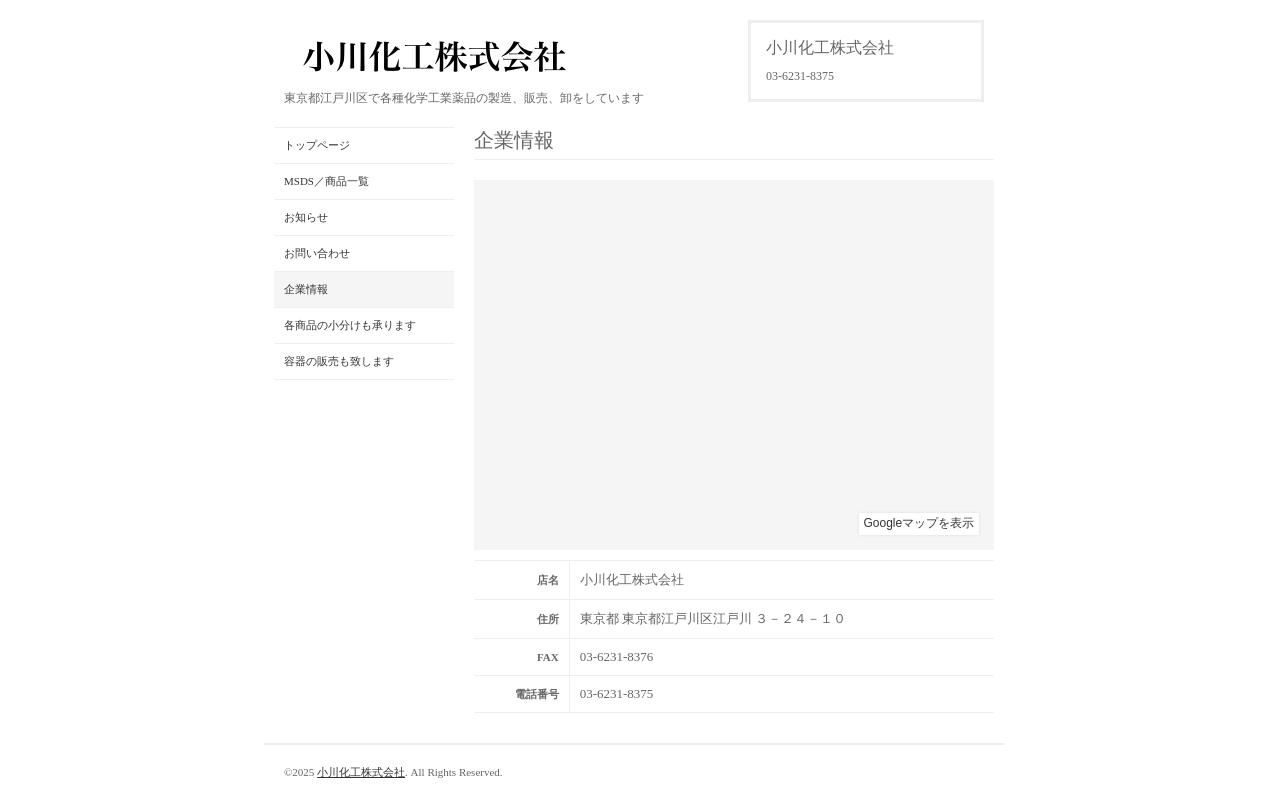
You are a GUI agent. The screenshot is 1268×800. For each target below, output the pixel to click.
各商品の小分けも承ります (350, 325)
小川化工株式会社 (361, 772)
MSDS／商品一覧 (326, 181)
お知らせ (306, 217)
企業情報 (306, 289)
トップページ (317, 145)
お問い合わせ (317, 253)
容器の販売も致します (339, 361)
